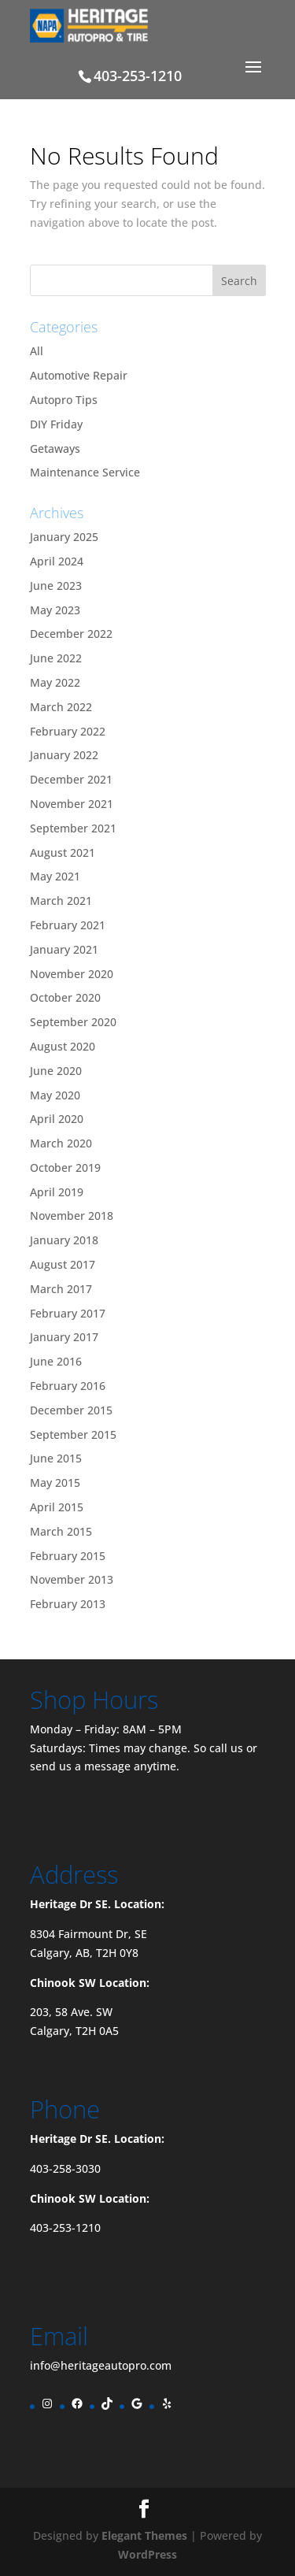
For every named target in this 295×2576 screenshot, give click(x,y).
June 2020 (56, 1070)
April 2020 (56, 1118)
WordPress (147, 2554)
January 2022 (64, 754)
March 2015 (61, 1531)
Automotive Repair (78, 375)
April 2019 (56, 1191)
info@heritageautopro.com (100, 2365)
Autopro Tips (64, 399)
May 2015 (55, 1482)
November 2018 (71, 1215)
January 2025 (64, 536)
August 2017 (62, 1264)
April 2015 (56, 1506)
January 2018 (64, 1239)
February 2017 (67, 1313)
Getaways (55, 448)
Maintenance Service (85, 472)
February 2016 (67, 1385)
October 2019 (65, 1167)
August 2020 (62, 1046)
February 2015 (67, 1555)
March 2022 (61, 706)
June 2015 (56, 1458)
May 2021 (55, 876)
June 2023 (56, 585)
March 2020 (61, 1143)
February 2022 (67, 731)
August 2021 (62, 852)
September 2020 (73, 1021)
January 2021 (64, 949)
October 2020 (65, 997)
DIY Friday (56, 424)
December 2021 (71, 779)
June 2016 (56, 1361)
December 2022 (71, 633)
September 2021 (73, 828)
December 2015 (71, 1410)
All (36, 350)
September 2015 (73, 1434)
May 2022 (55, 682)
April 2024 (56, 561)
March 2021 (61, 900)
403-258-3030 (65, 2168)
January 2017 (64, 1336)
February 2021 (67, 924)
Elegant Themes (144, 2535)
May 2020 (55, 1095)
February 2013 (67, 1603)
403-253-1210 (65, 2227)
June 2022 (56, 657)
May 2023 (55, 609)
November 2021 (71, 803)
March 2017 (61, 1288)
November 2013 (71, 1579)
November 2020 (71, 973)
